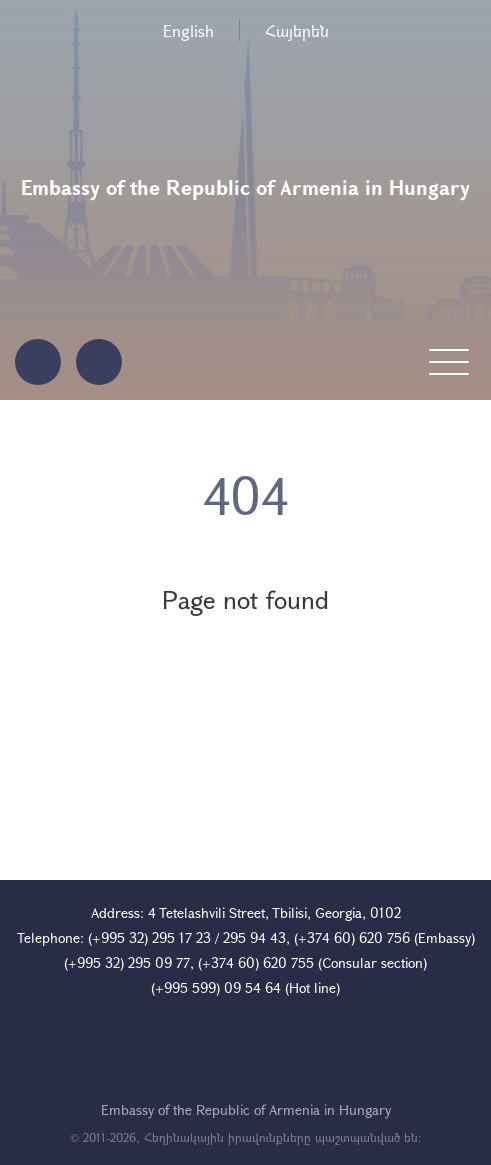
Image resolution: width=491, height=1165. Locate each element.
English (188, 30)
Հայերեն (297, 30)
